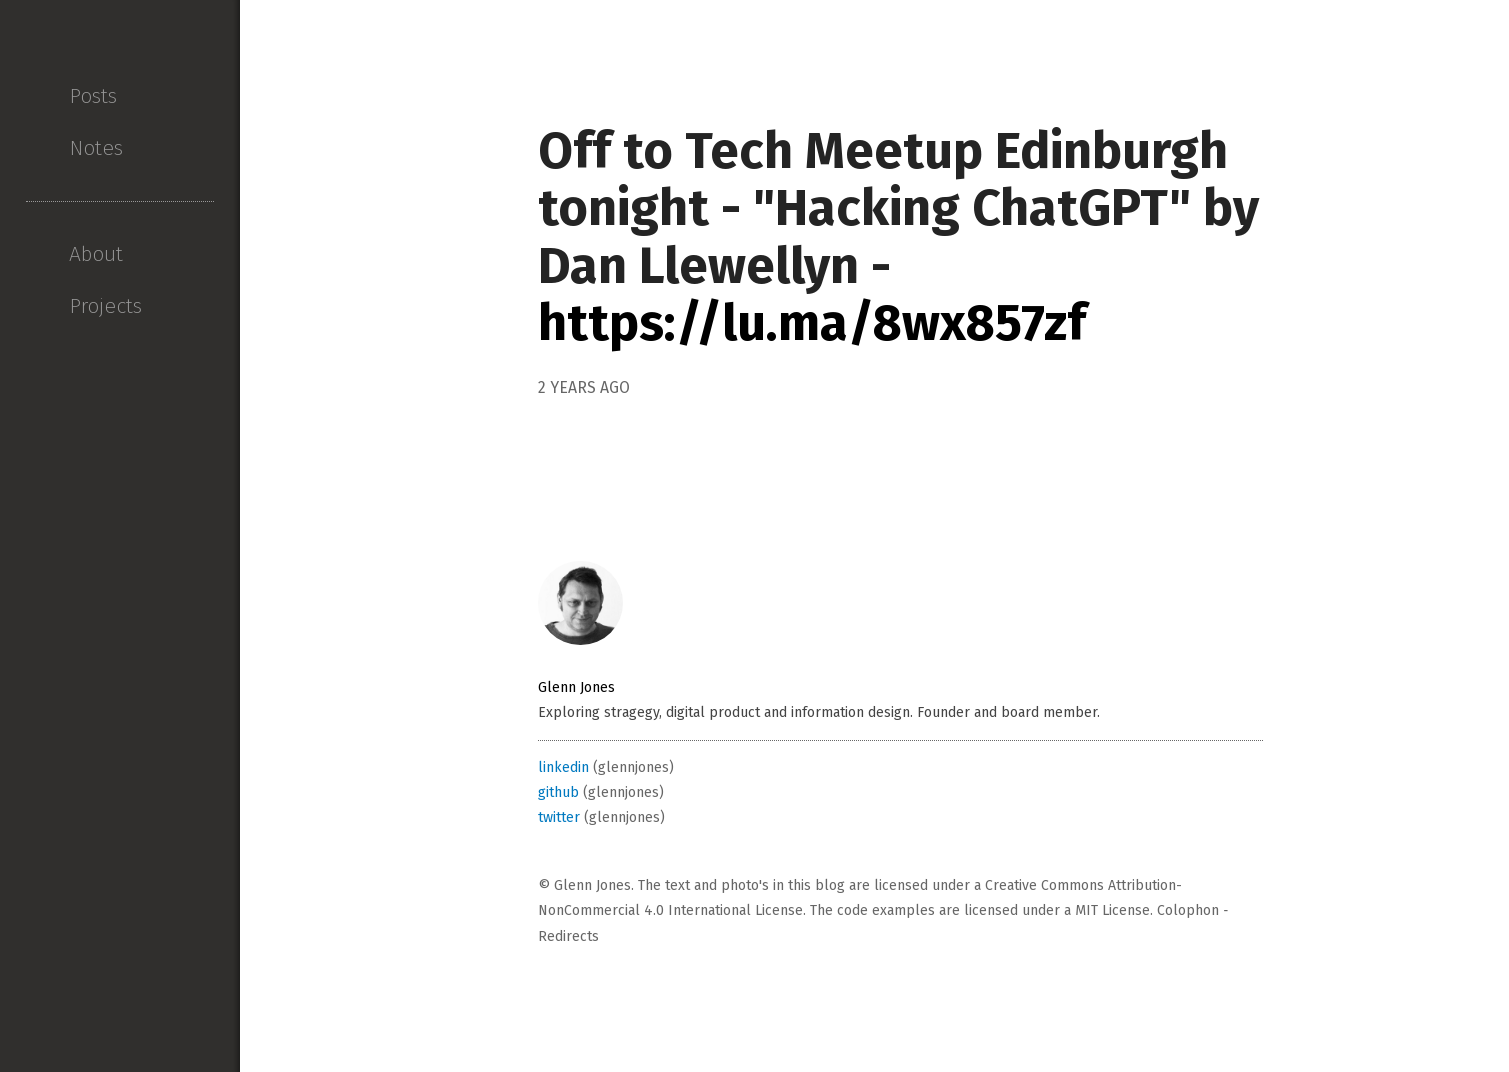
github (558, 792)
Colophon (1188, 910)
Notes (96, 148)
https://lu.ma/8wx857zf (812, 323)
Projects (105, 306)
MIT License (1112, 910)
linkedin (563, 767)
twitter (559, 817)
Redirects (568, 936)
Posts (93, 96)
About (96, 254)
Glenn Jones (576, 687)
